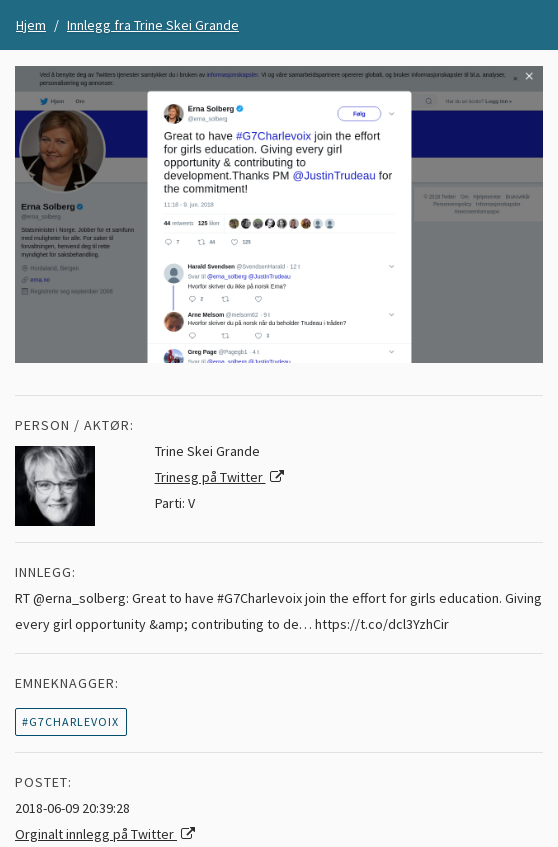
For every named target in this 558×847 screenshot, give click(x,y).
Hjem (31, 25)
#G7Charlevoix (70, 721)
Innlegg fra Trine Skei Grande (153, 25)
